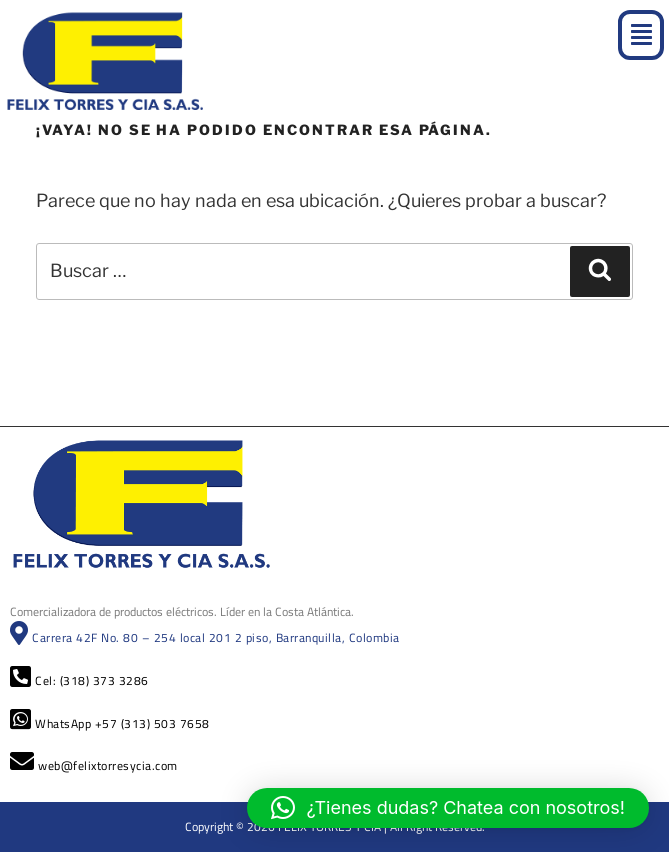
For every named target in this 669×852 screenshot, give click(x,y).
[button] (641, 35)
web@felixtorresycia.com (94, 765)
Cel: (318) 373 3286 (79, 680)
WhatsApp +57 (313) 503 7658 (110, 723)
